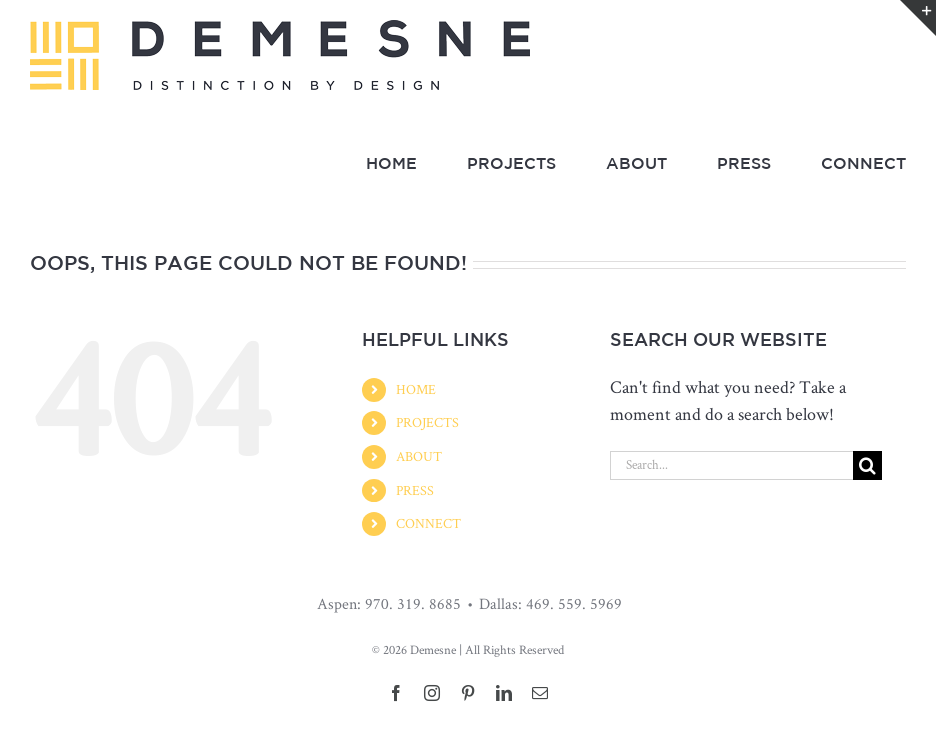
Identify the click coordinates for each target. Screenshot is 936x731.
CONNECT (428, 523)
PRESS (415, 490)
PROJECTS (427, 422)
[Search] (867, 465)
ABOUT (419, 456)
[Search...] (731, 465)
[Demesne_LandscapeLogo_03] (280, 28)
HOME (416, 389)
